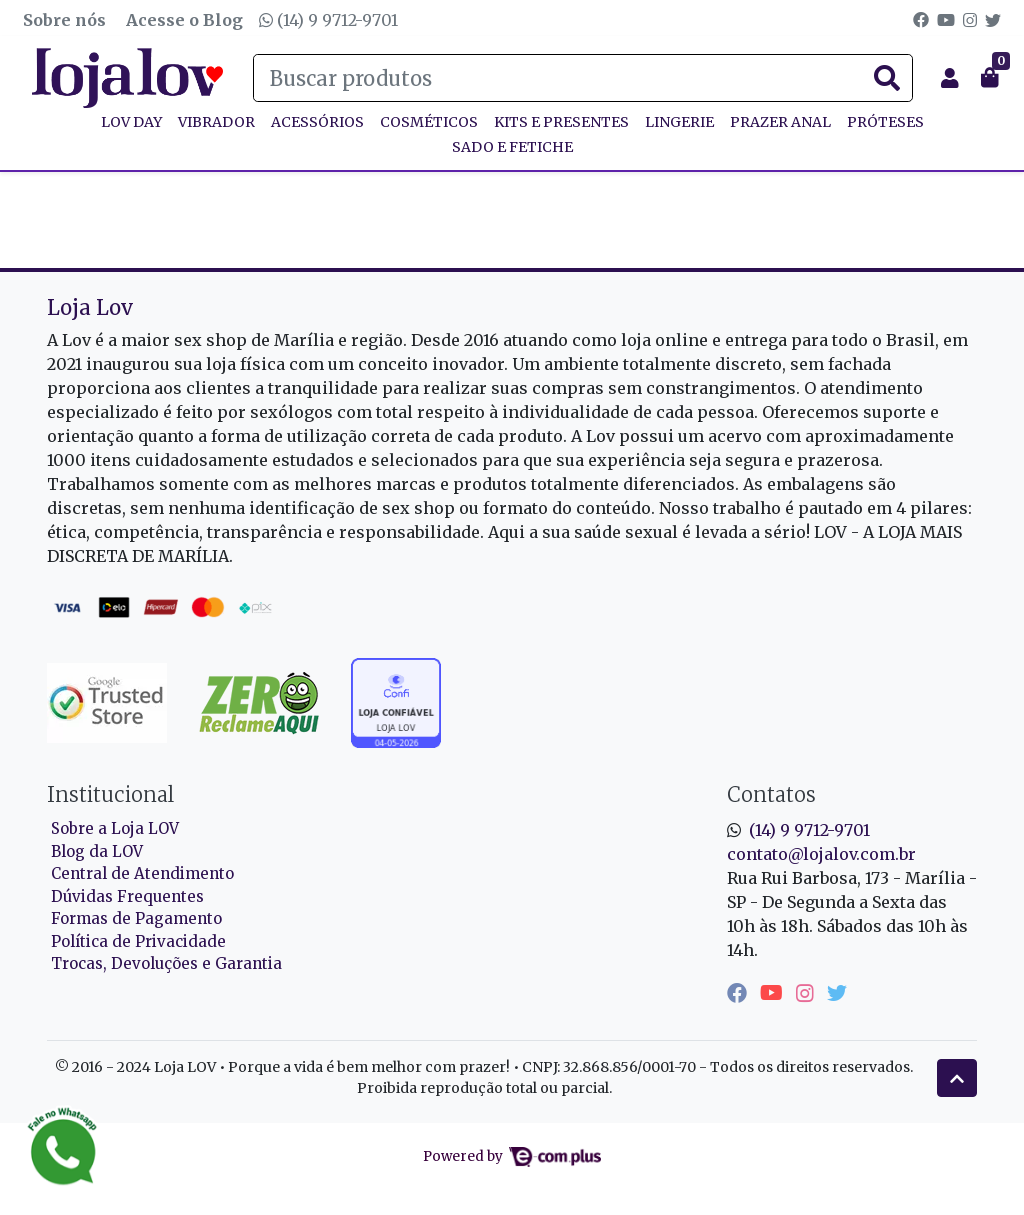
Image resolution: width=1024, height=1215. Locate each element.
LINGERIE (679, 122)
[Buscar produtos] (583, 78)
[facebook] (739, 992)
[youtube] (774, 992)
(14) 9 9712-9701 (328, 20)
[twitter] (837, 992)
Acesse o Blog (184, 20)
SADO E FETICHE (512, 147)
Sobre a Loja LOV (115, 828)
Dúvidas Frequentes (127, 896)
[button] (950, 78)
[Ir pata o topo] (957, 1078)
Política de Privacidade (138, 941)
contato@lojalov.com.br (821, 854)
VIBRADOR (216, 122)
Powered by (512, 1156)
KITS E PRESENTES (561, 122)
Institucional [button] (110, 794)
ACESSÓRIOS (317, 122)
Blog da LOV (97, 851)
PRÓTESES (885, 122)
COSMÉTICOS (429, 122)
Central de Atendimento (142, 873)
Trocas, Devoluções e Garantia (166, 963)
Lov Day (131, 122)
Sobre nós (64, 20)
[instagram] (807, 992)
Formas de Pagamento (136, 918)
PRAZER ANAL (780, 122)
